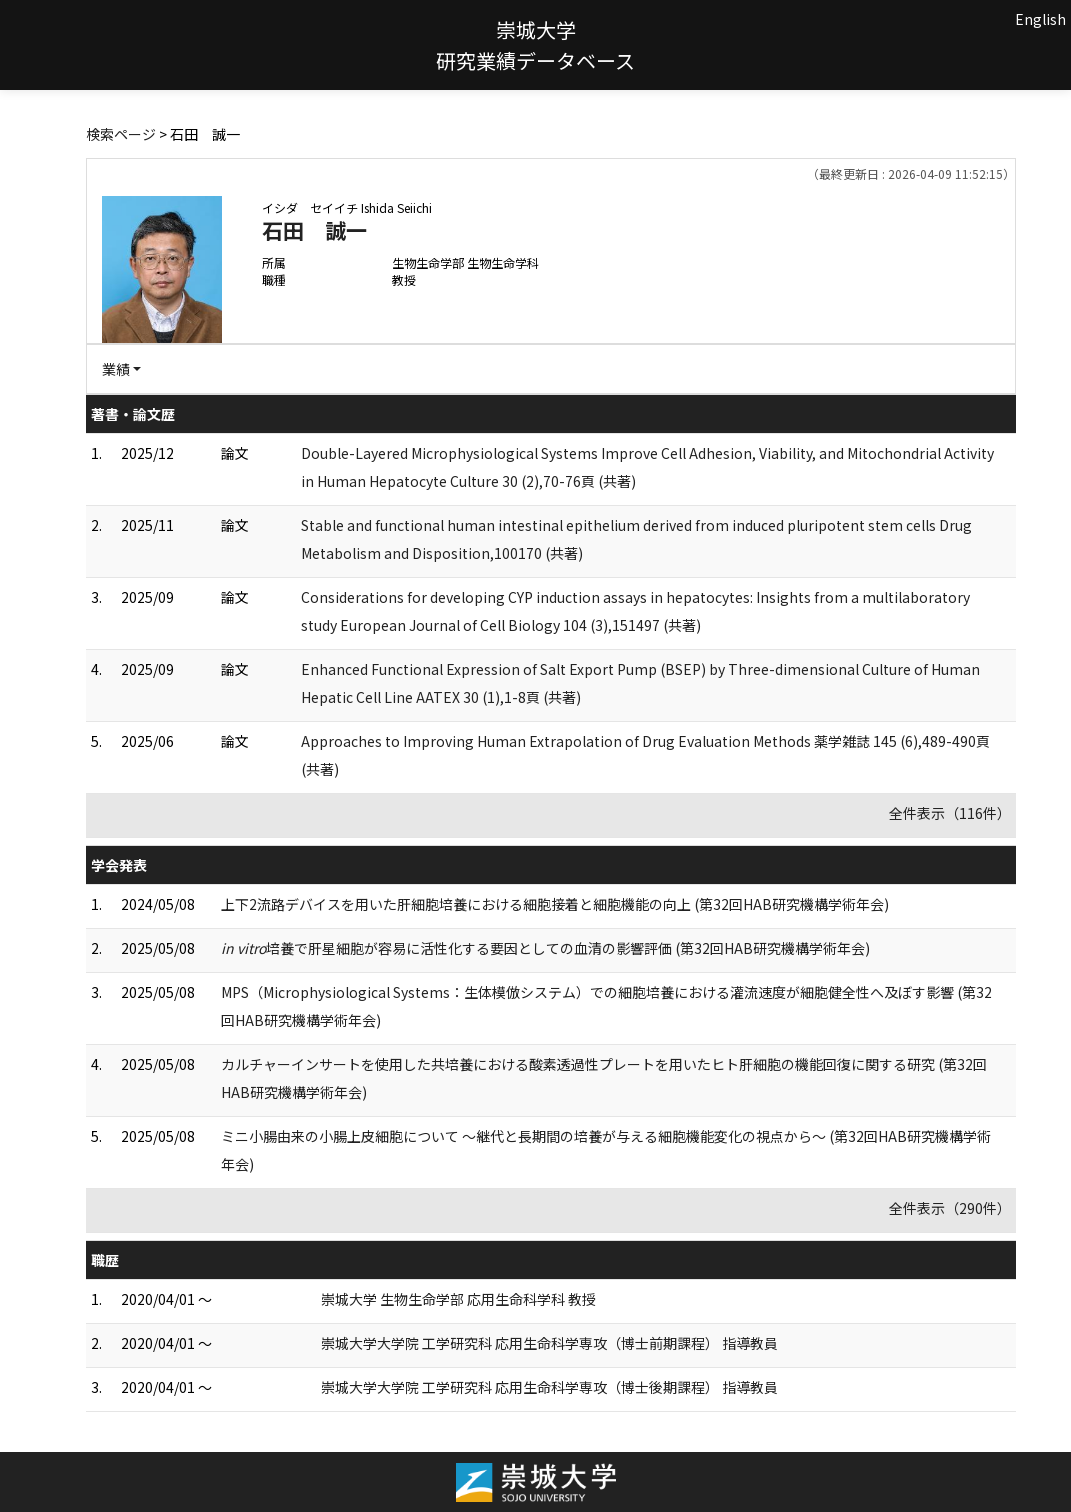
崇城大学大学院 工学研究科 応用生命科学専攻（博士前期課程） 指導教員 (549, 1343)
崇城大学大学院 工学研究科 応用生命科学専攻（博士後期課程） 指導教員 (549, 1387)
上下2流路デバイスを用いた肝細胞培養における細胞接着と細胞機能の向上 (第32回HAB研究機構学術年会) (555, 904)
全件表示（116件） (950, 813)
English (1040, 19)
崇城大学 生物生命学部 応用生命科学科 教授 (458, 1299)
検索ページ (121, 134)
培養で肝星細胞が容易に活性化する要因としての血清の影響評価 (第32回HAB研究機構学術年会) (545, 948)
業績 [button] (116, 369)
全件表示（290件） (950, 1208)
